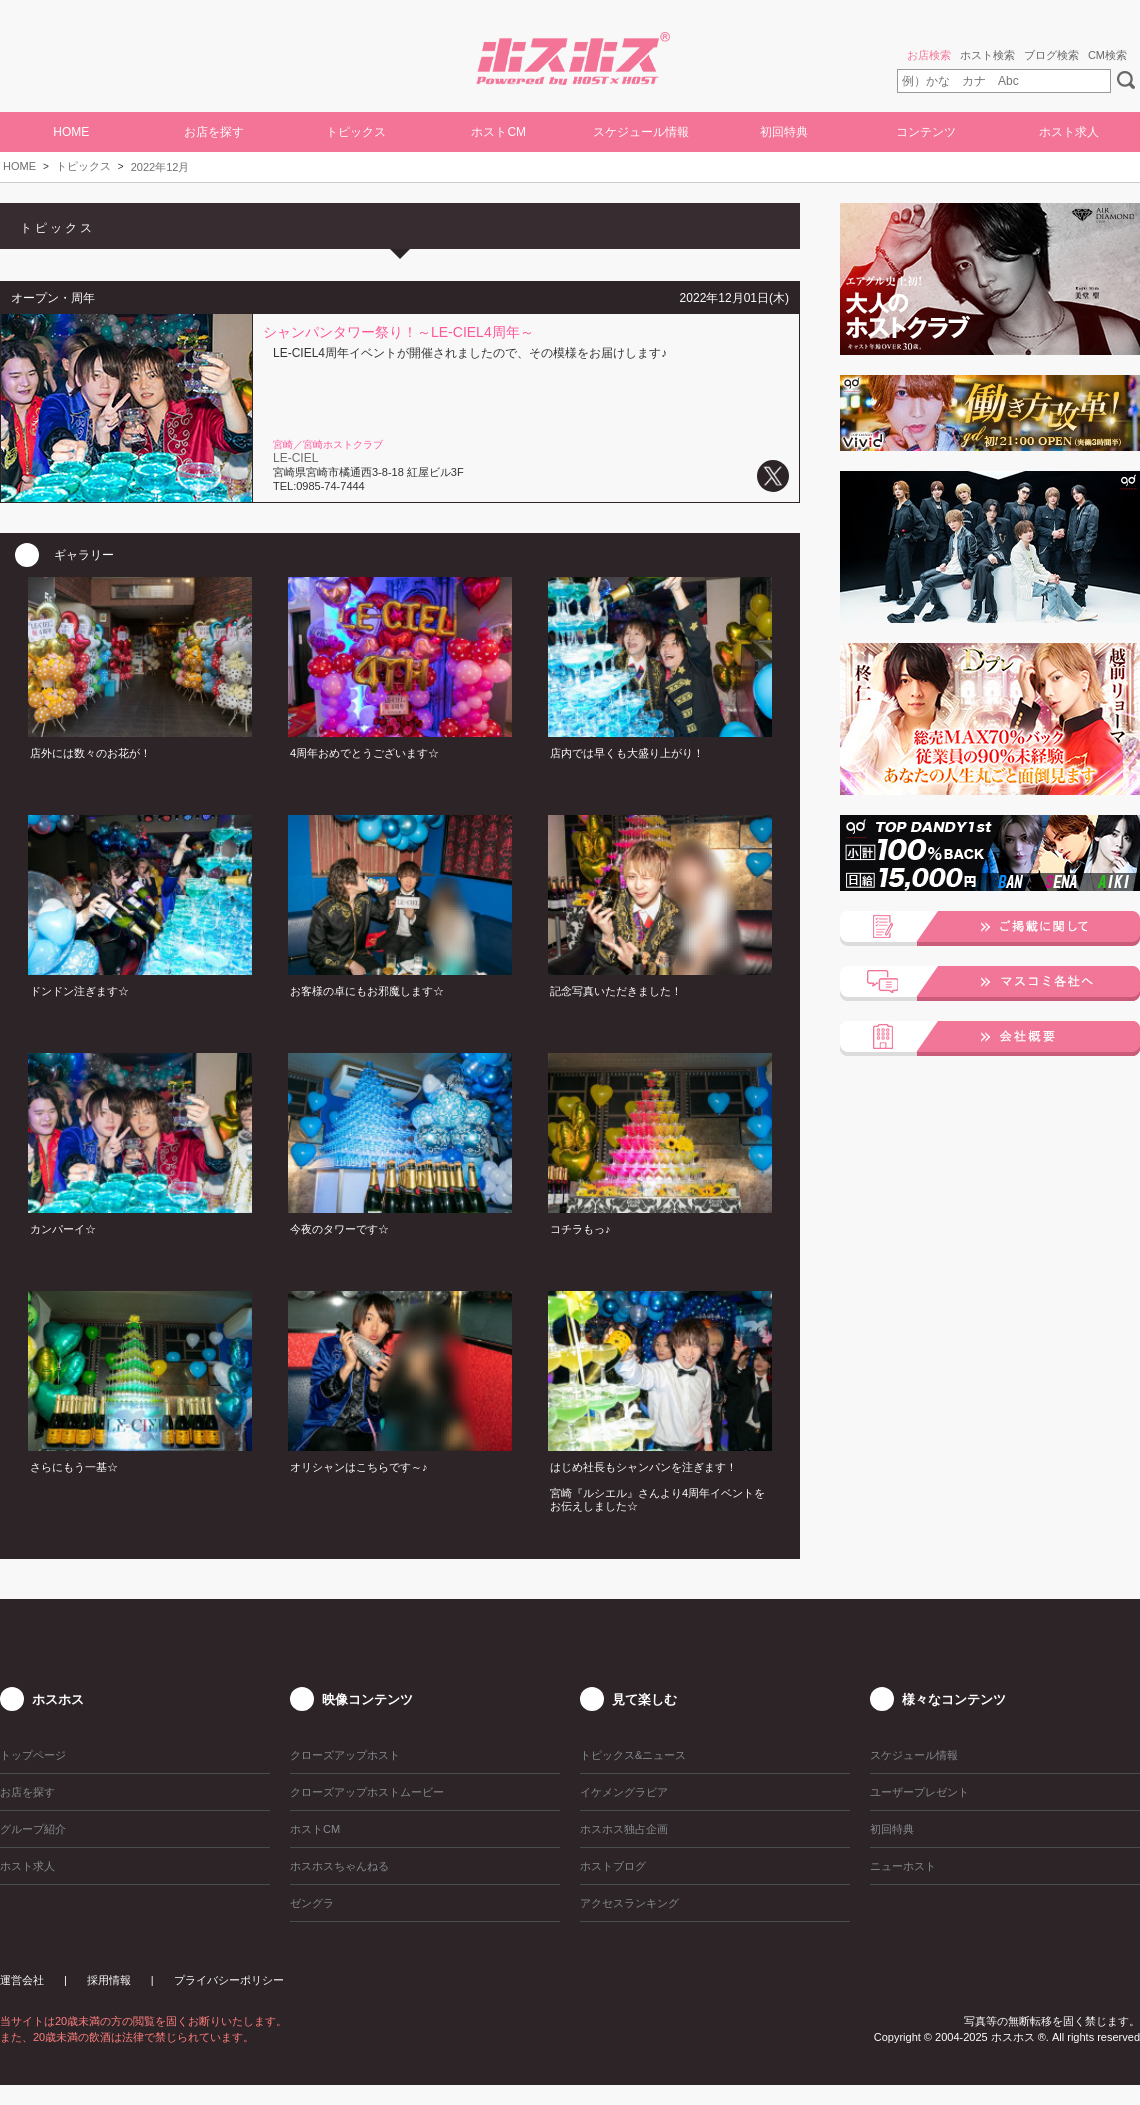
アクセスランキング (629, 1903)
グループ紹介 (33, 1829)
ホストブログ (613, 1866)
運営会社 (22, 1980)
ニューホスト (903, 1866)
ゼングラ (312, 1903)
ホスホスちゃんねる (339, 1866)
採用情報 (109, 1980)
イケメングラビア (624, 1792)
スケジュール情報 (641, 132)
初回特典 (784, 132)
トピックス (83, 166)
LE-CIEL (295, 458)
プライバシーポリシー (229, 1980)
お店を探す (214, 132)
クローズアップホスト (345, 1755)
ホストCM (498, 132)
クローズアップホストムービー (367, 1792)
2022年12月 (160, 167)
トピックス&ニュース (633, 1755)
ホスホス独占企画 (624, 1829)
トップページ (33, 1755)
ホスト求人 (1069, 132)
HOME (71, 132)
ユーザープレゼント (919, 1792)
